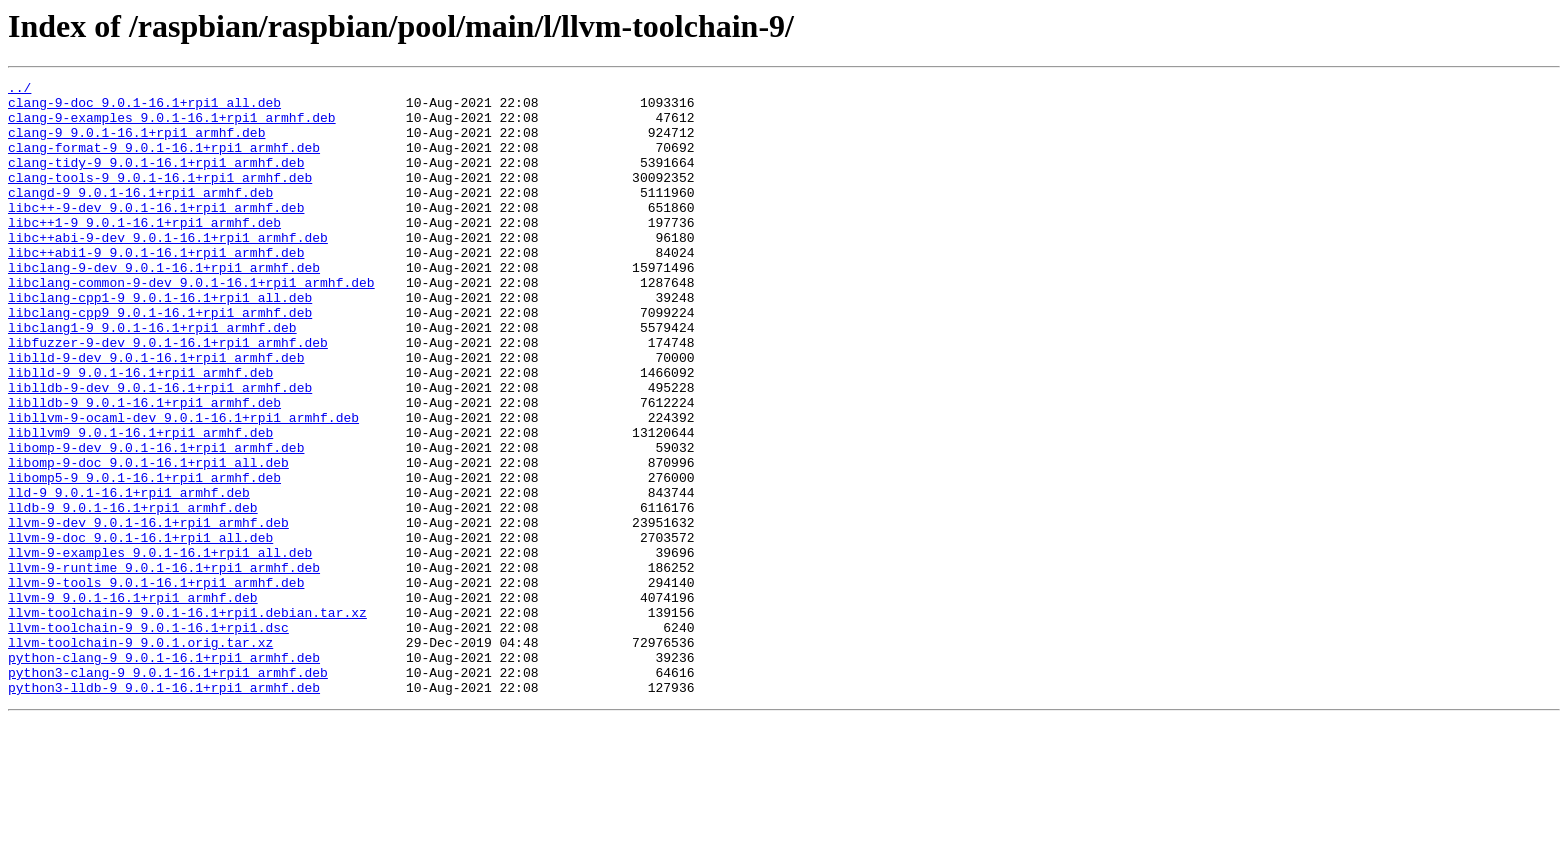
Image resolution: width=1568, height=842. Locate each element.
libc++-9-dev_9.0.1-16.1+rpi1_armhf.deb (156, 234)
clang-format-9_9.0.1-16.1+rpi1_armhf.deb (164, 162)
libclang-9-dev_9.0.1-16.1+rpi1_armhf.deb (164, 306)
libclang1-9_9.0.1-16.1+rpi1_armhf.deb (152, 378)
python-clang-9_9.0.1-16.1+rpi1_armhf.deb (164, 774)
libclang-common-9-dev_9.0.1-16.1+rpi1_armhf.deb (191, 324)
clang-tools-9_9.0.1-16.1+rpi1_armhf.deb (160, 198)
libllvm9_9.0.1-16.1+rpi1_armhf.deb (140, 504)
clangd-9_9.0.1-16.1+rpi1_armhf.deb (140, 216)
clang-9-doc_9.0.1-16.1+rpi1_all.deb (144, 108)
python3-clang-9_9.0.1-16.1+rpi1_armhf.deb (168, 792)
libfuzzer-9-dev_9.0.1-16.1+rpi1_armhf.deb (168, 396)
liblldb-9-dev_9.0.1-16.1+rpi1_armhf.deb (160, 450)
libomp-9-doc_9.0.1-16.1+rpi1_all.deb (148, 540)
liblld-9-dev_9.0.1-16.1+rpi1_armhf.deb (156, 414)
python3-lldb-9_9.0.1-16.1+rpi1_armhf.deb (164, 810)
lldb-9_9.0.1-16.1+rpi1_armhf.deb (133, 594)
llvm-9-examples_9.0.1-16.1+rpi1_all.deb (160, 648)
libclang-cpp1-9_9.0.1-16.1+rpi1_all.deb (160, 342)
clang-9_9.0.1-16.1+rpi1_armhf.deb (136, 144)
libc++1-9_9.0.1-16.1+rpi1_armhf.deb (144, 252)
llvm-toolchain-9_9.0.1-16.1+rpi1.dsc (148, 738)
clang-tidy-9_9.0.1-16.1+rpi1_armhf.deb (156, 180)
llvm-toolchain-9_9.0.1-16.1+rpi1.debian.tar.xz (187, 720)
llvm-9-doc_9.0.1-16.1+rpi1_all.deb (140, 630)
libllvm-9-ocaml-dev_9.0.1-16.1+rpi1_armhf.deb (183, 486)
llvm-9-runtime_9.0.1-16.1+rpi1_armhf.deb (164, 666)
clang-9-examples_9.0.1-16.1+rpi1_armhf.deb (172, 126)
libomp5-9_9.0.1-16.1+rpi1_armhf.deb (144, 558)
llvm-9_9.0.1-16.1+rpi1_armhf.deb (133, 702)
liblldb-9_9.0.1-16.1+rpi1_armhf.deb (144, 468)
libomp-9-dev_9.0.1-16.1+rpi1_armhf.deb (156, 522)
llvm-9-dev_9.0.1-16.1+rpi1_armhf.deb (148, 612)
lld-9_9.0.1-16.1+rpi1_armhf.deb (129, 576)
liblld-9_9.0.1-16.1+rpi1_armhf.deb (140, 432)
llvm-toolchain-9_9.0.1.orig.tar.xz (140, 756)
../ (19, 90)
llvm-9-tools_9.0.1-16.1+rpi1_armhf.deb (156, 684)
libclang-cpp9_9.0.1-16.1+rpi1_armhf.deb (160, 360)
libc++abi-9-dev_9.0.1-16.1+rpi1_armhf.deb (168, 270)
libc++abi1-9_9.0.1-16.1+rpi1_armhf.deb (156, 288)
